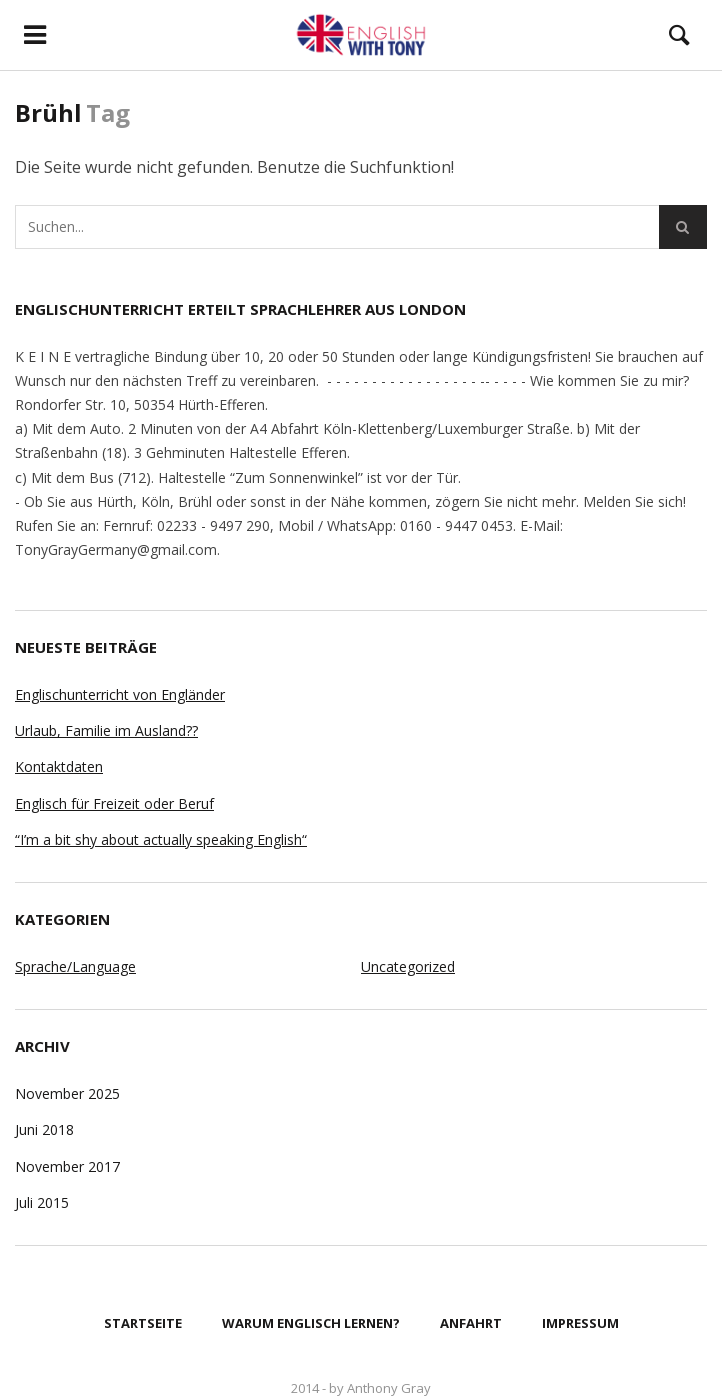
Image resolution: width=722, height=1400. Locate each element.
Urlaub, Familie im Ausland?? (106, 730)
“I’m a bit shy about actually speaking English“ (161, 839)
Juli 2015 (42, 1202)
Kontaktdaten (59, 766)
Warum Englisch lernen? (311, 1323)
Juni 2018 (44, 1129)
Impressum (580, 1323)
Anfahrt (471, 1323)
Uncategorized (408, 966)
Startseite (143, 1323)
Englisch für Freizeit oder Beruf (114, 803)
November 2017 (67, 1166)
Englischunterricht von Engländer (120, 694)
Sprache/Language (75, 966)
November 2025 (67, 1093)
